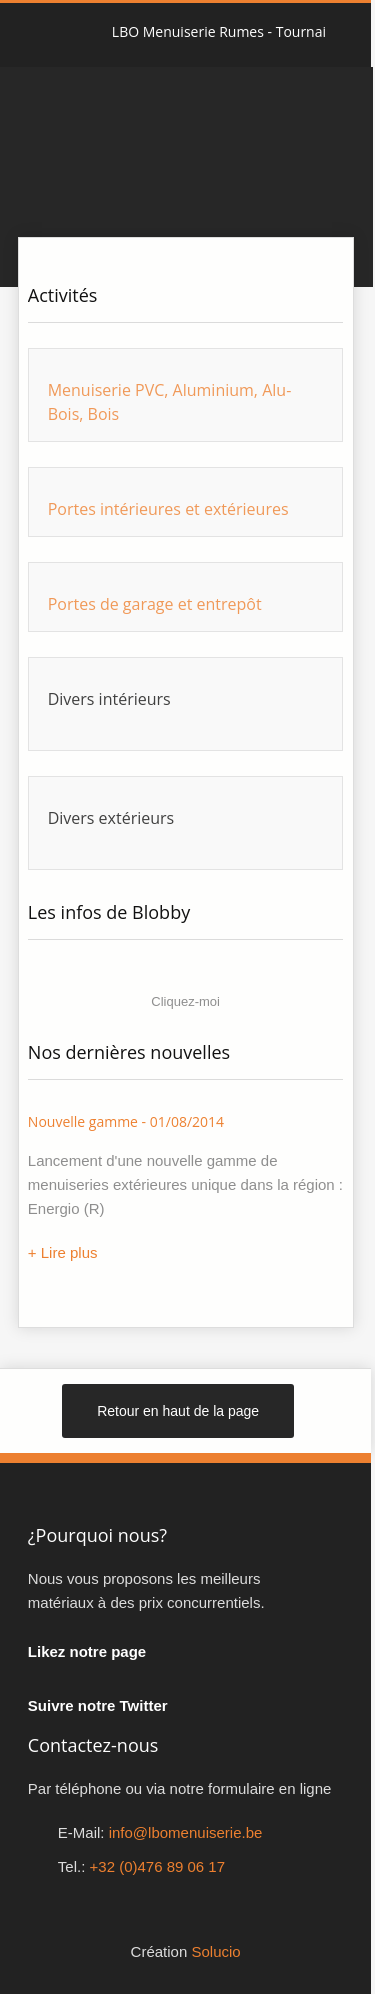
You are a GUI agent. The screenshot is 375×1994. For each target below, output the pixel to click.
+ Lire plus (63, 1252)
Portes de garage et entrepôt (155, 604)
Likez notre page (87, 1651)
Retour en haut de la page (178, 1411)
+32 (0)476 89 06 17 (158, 1866)
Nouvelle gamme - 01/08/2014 (126, 1121)
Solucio (215, 1951)
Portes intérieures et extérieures (168, 509)
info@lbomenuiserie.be (186, 1832)
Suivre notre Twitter (98, 1705)
